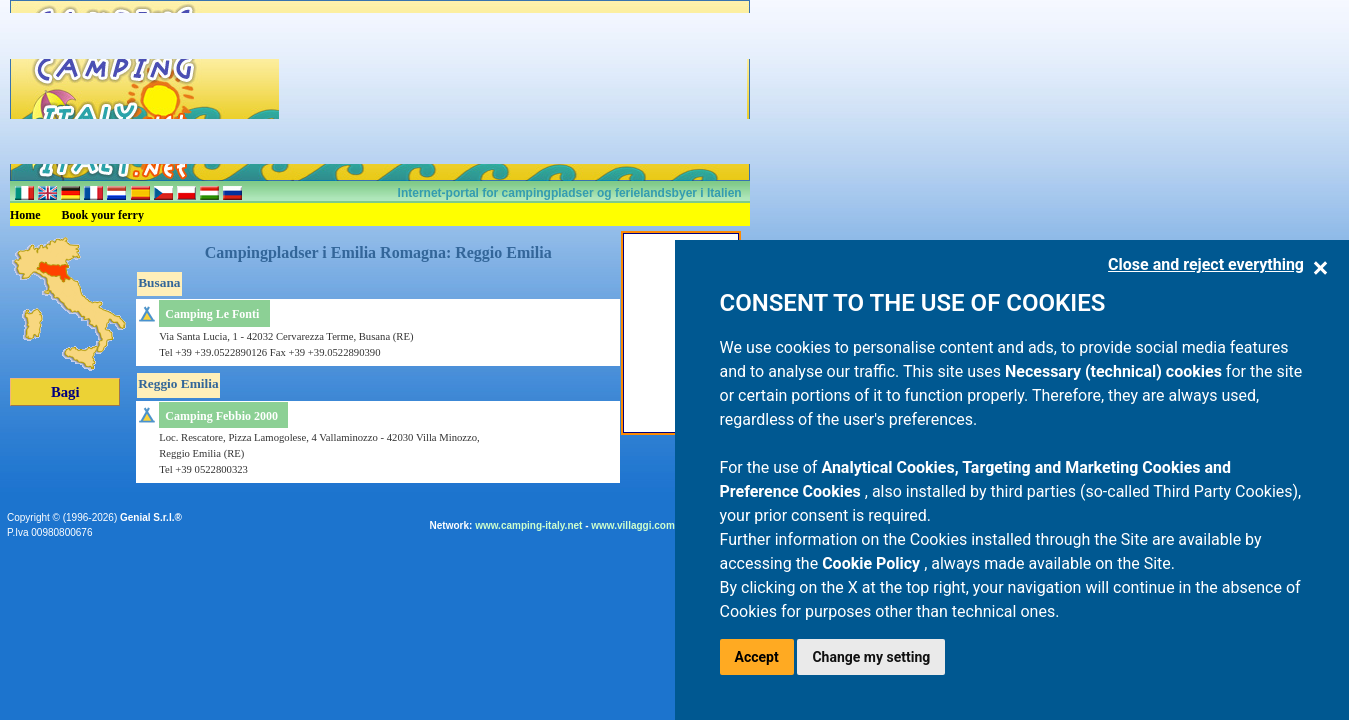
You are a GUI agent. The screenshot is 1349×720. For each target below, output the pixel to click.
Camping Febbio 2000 (221, 416)
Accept (757, 657)
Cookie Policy (873, 563)
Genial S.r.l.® (151, 517)
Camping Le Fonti (212, 314)
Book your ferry (103, 215)
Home (25, 215)
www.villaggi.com (633, 525)
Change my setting (871, 657)
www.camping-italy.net (528, 525)
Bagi (65, 392)
